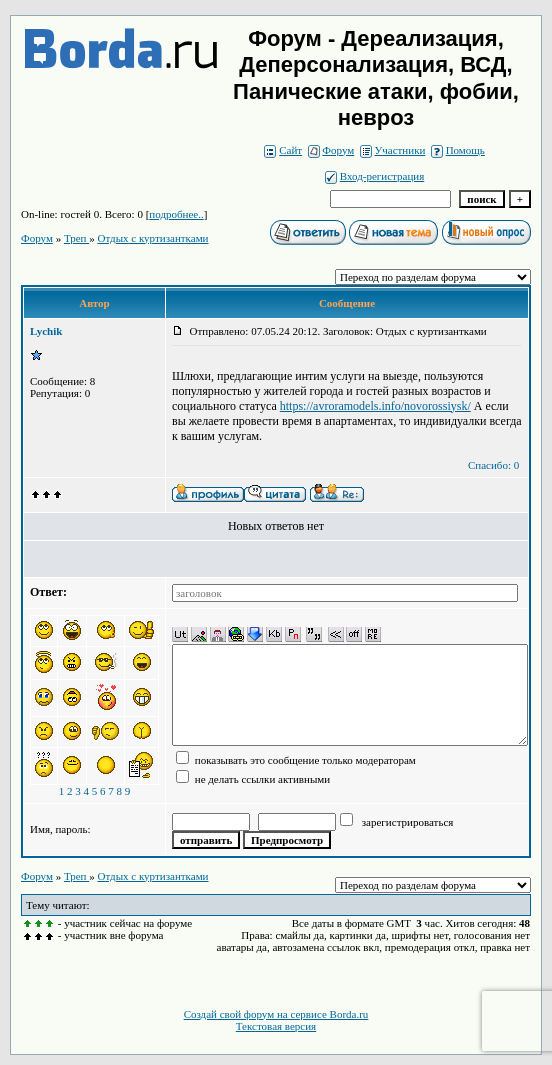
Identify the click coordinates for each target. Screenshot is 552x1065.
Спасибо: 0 (493, 465)
